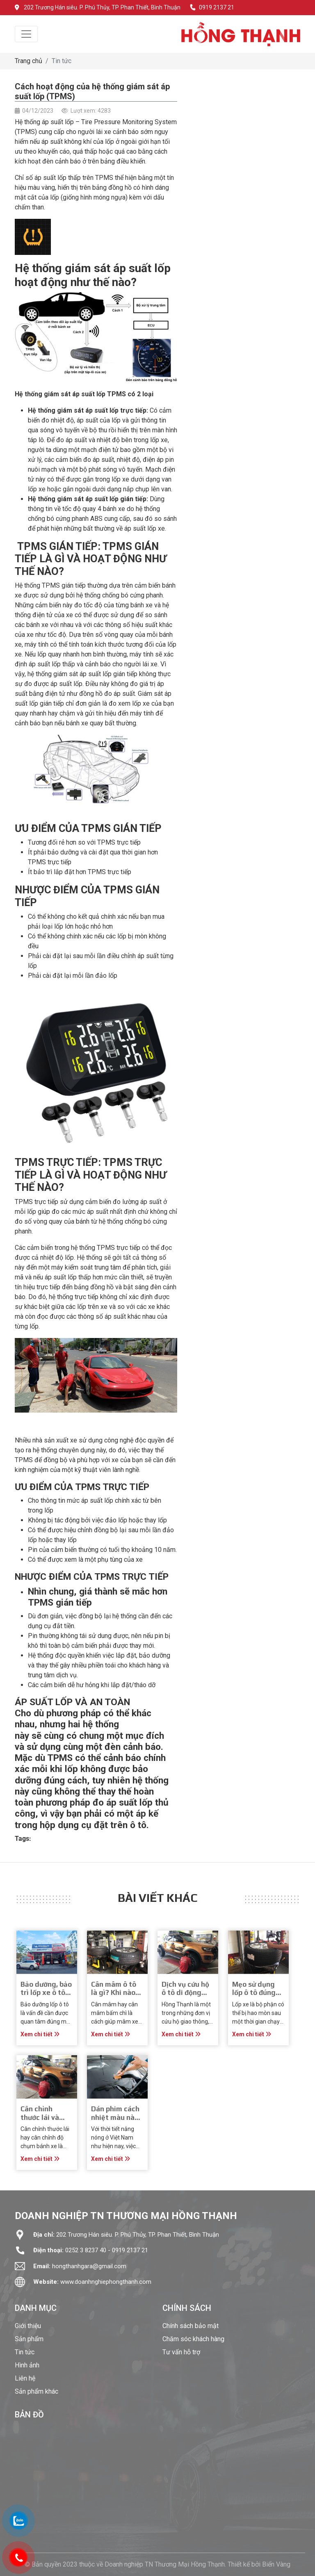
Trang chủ (28, 61)
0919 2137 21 (212, 7)
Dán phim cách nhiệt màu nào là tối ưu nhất (115, 2117)
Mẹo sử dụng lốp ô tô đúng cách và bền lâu (257, 1992)
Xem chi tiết (40, 2034)
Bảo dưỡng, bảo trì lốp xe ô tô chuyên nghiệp (46, 1992)
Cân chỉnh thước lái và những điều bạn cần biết (46, 2121)
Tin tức (61, 61)
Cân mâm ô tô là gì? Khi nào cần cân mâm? (114, 1992)
